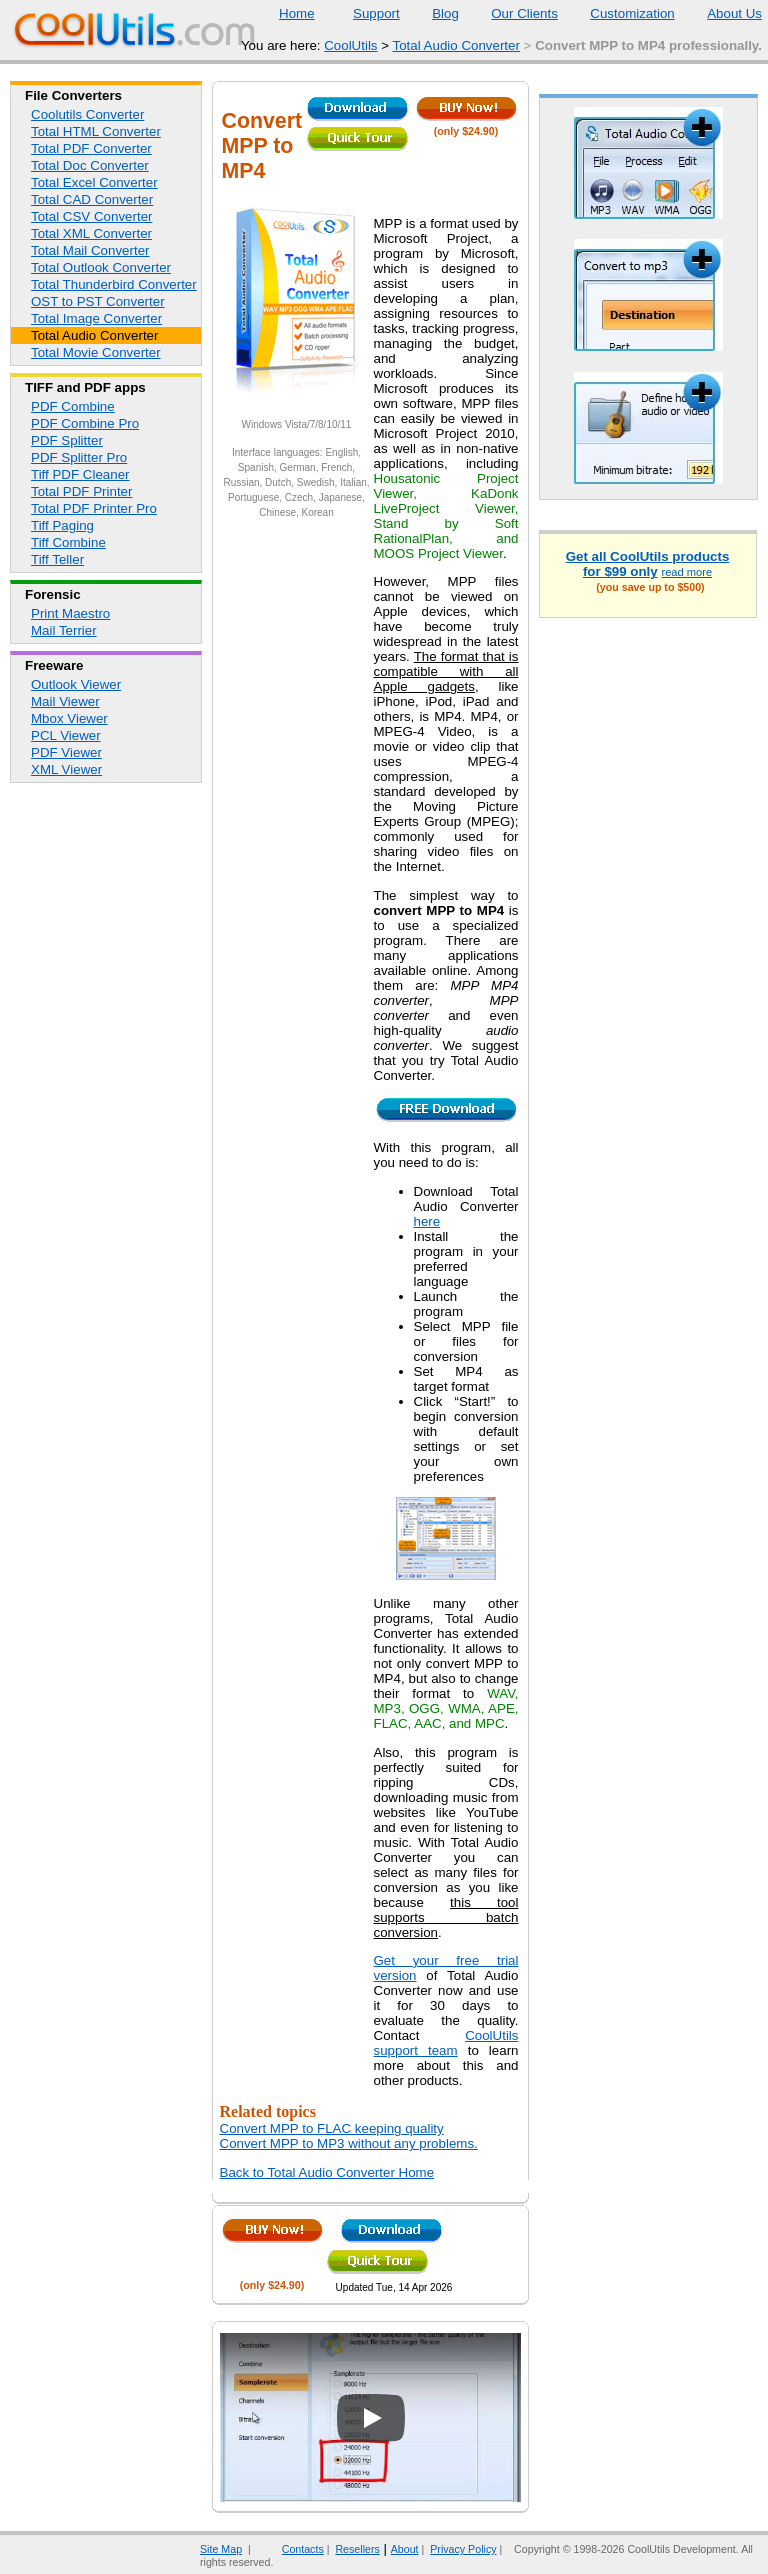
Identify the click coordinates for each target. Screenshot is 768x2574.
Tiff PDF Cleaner (80, 474)
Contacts (290, 2549)
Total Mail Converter (90, 250)
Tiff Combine (68, 542)
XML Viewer (66, 769)
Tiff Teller (57, 559)
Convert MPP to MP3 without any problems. (349, 2143)
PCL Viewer (66, 735)
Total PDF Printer (81, 491)
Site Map (221, 2549)
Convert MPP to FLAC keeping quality (332, 2128)
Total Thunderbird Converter (114, 284)
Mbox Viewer (69, 718)
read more (686, 572)
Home (297, 13)
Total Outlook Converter (101, 267)
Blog (433, 13)
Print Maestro (70, 613)
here (427, 1221)
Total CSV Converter (91, 216)
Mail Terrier (64, 630)
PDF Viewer (66, 752)
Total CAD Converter (92, 199)
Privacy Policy (463, 2549)
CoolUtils (350, 45)
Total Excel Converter (94, 182)
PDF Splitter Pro (79, 457)
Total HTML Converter (96, 131)
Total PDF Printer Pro (94, 508)
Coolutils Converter (87, 114)
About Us (722, 13)
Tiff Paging (62, 525)
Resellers (357, 2549)
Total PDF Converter (91, 148)
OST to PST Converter (98, 301)
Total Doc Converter (90, 165)
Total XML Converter (91, 233)
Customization (619, 13)
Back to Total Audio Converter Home (327, 2172)
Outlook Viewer (76, 684)
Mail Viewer (65, 701)
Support (364, 13)
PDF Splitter (67, 440)
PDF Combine (73, 406)
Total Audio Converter (455, 45)
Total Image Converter (96, 318)
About (405, 2549)
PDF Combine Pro (85, 423)
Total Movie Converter (96, 352)
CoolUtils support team (446, 2043)
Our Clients (512, 13)
